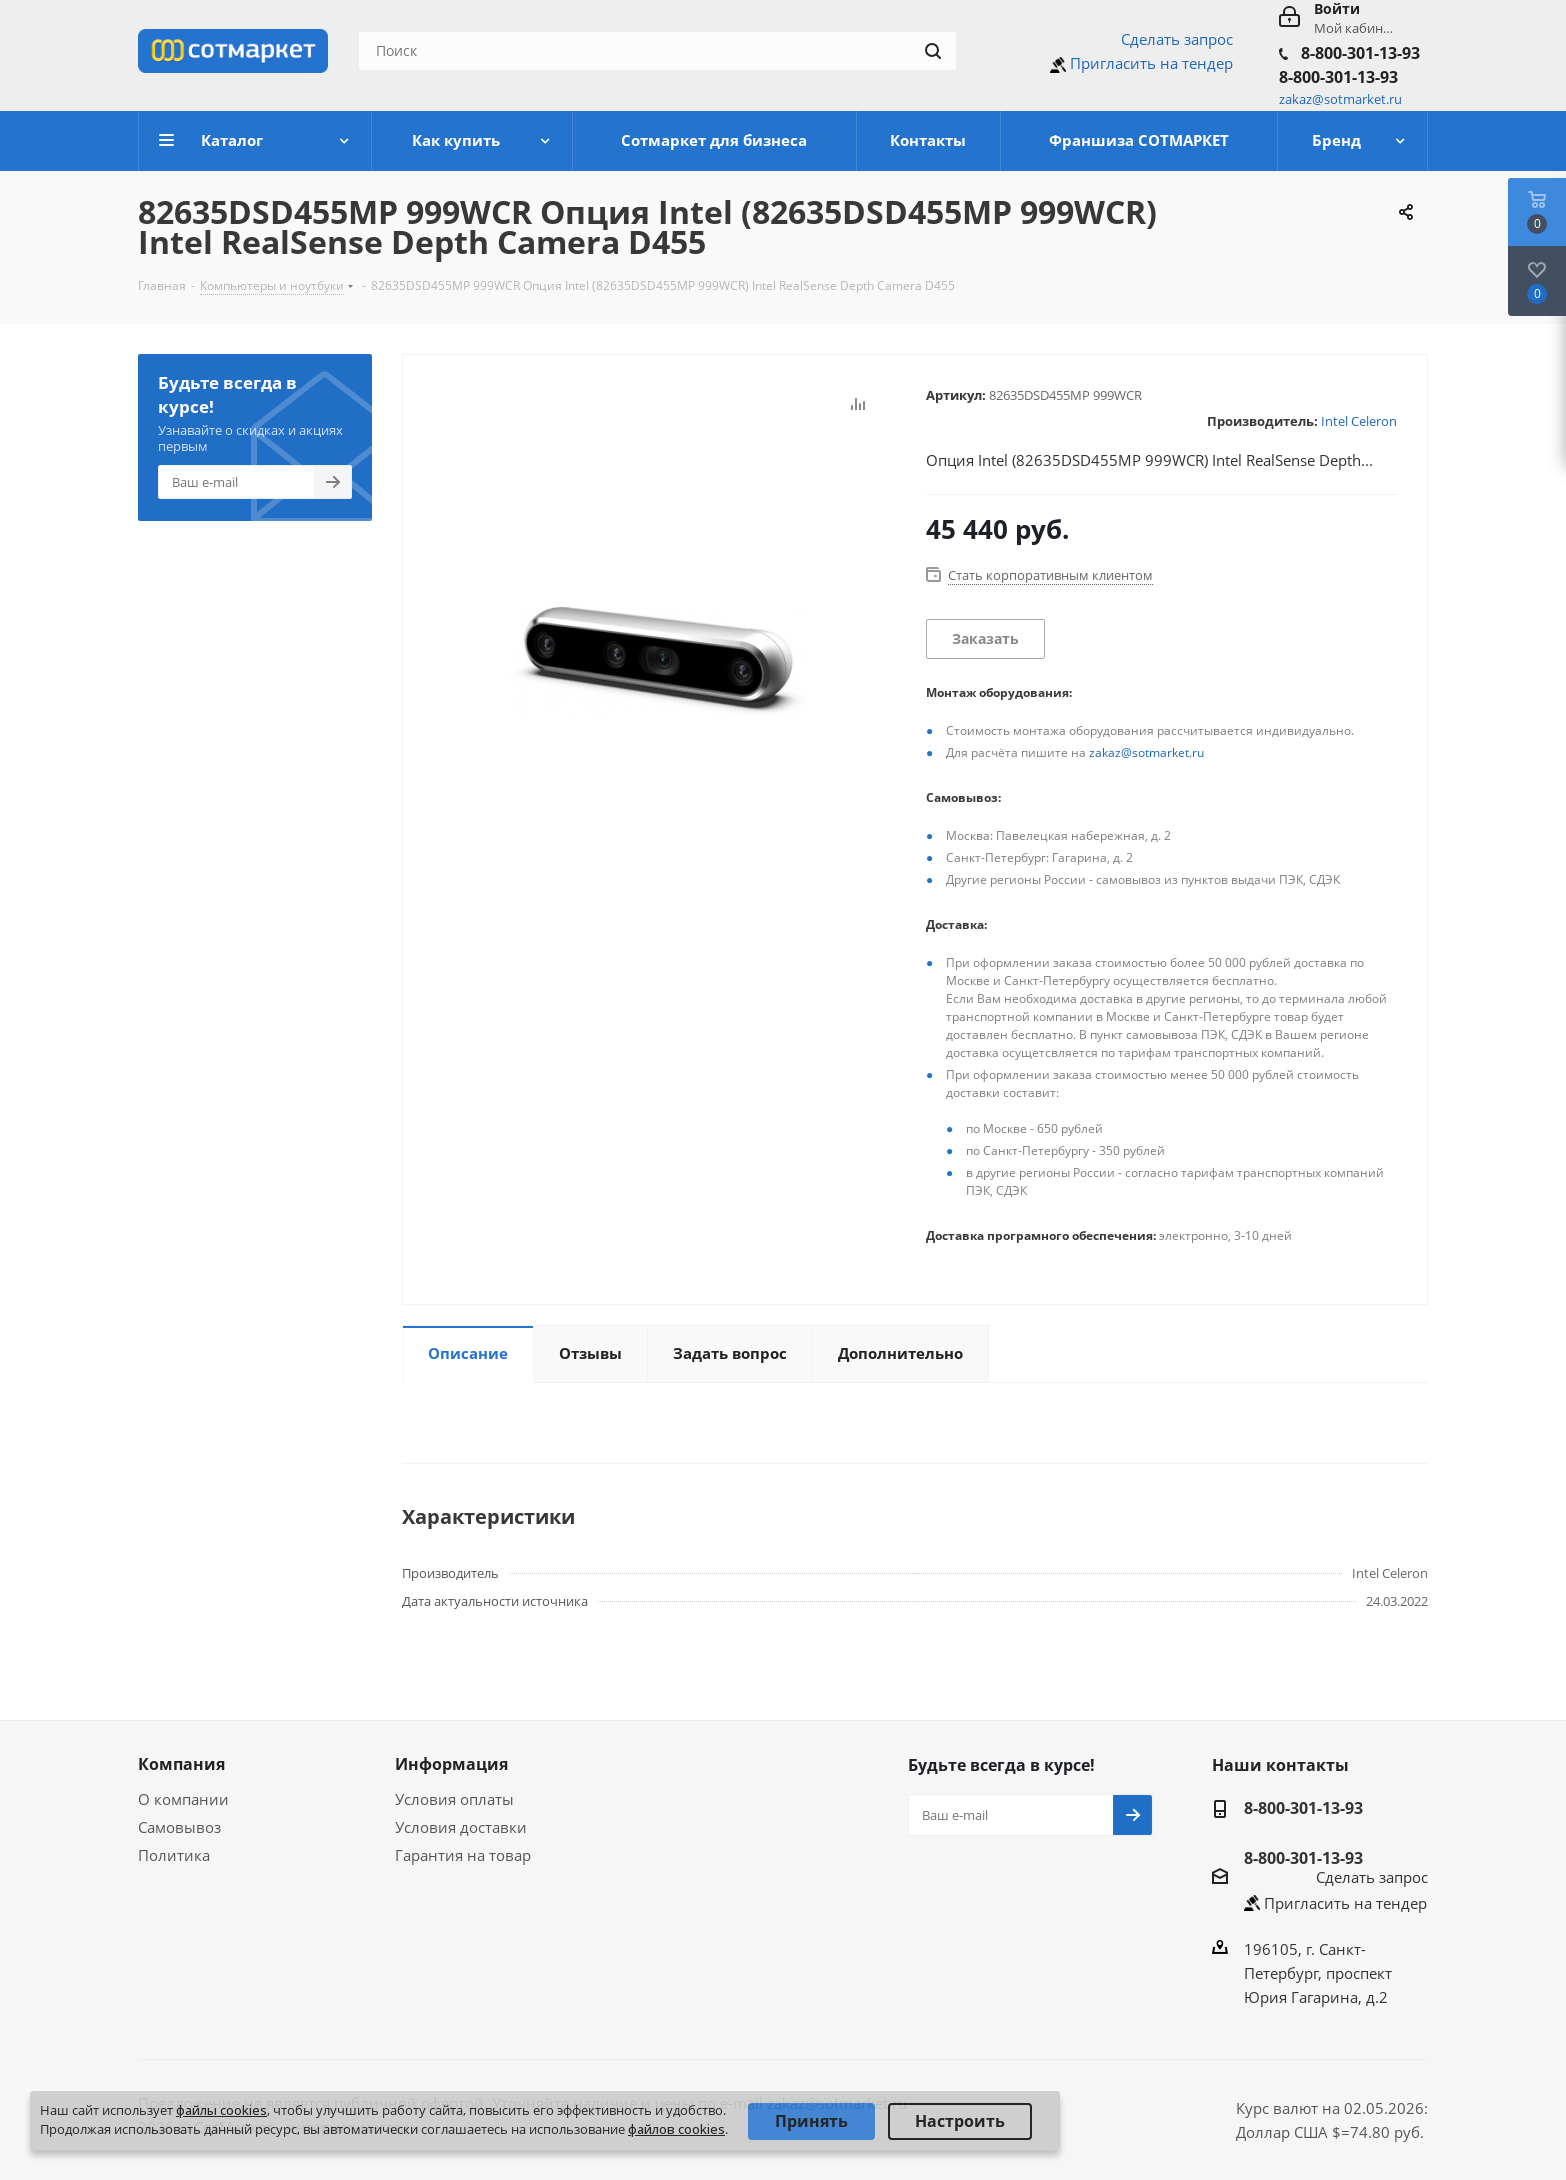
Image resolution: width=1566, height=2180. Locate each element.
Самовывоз (179, 1827)
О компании (183, 1799)
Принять (811, 2121)
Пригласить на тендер (1151, 63)
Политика (174, 1855)
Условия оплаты (454, 1799)
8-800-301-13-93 (1360, 53)
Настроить (960, 2121)
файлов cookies (676, 2129)
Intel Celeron (1359, 421)
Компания (181, 1764)
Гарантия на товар (463, 1855)
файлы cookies (221, 2110)
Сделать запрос (1177, 39)
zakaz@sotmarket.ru (1146, 752)
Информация (451, 1764)
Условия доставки (461, 1827)
